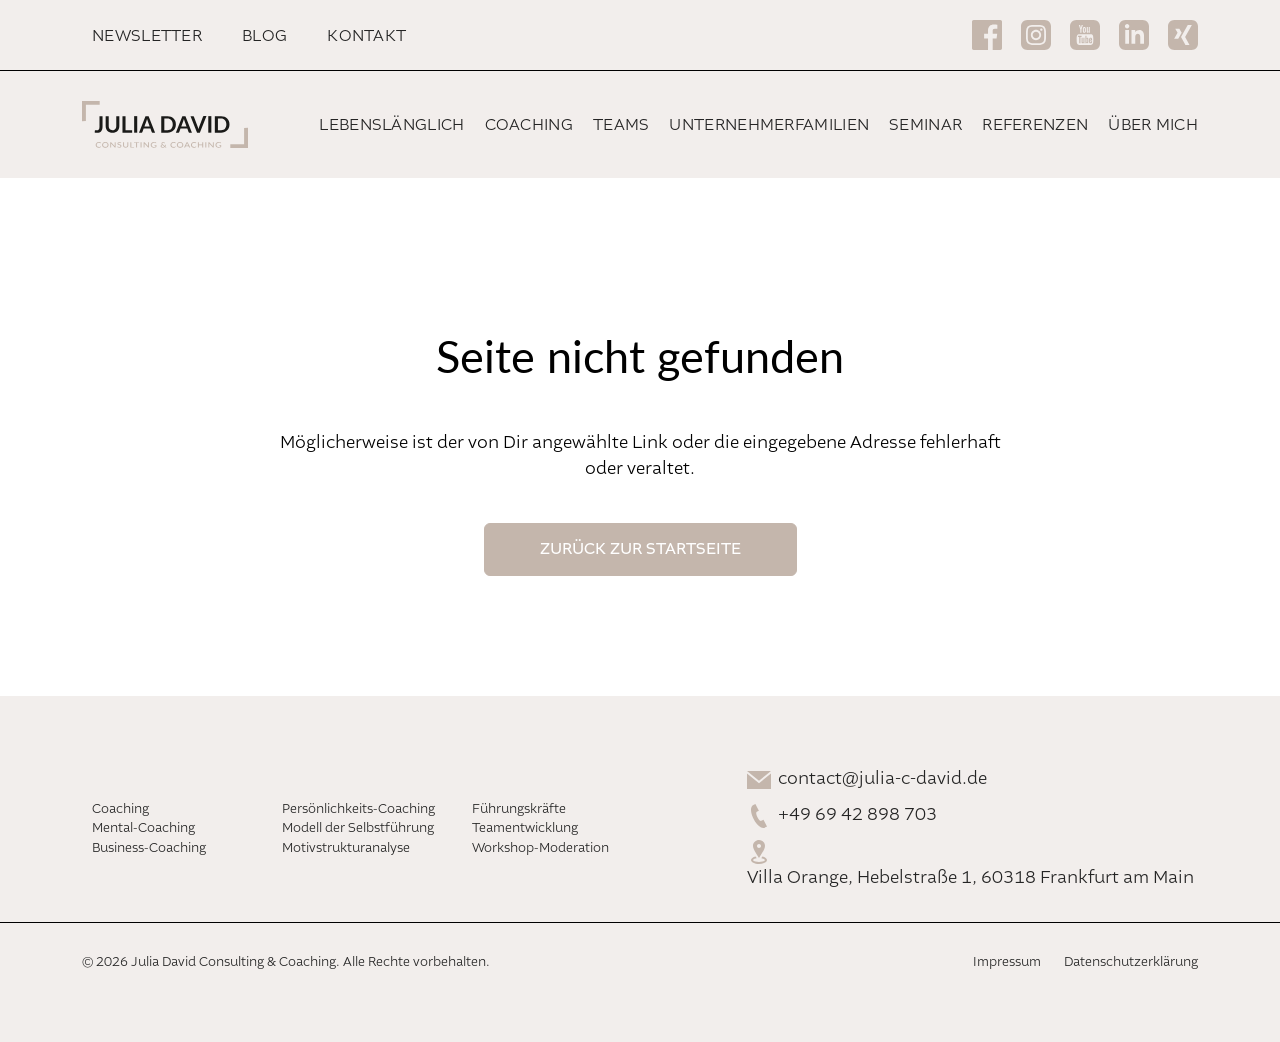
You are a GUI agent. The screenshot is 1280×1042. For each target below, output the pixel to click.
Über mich (1153, 125)
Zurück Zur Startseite (640, 549)
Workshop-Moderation (540, 848)
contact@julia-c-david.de (882, 779)
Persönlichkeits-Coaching (358, 809)
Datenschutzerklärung (1131, 962)
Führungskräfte (519, 809)
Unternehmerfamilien (769, 125)
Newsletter (147, 36)
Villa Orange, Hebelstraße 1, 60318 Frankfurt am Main (970, 878)
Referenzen (1035, 125)
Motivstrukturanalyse (346, 848)
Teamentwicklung (525, 828)
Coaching (529, 125)
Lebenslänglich (391, 125)
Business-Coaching (149, 848)
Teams (621, 125)
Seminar (925, 125)
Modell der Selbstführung (358, 828)
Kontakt (366, 36)
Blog (264, 36)
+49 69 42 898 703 (857, 815)
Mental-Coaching (143, 828)
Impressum (1007, 962)
